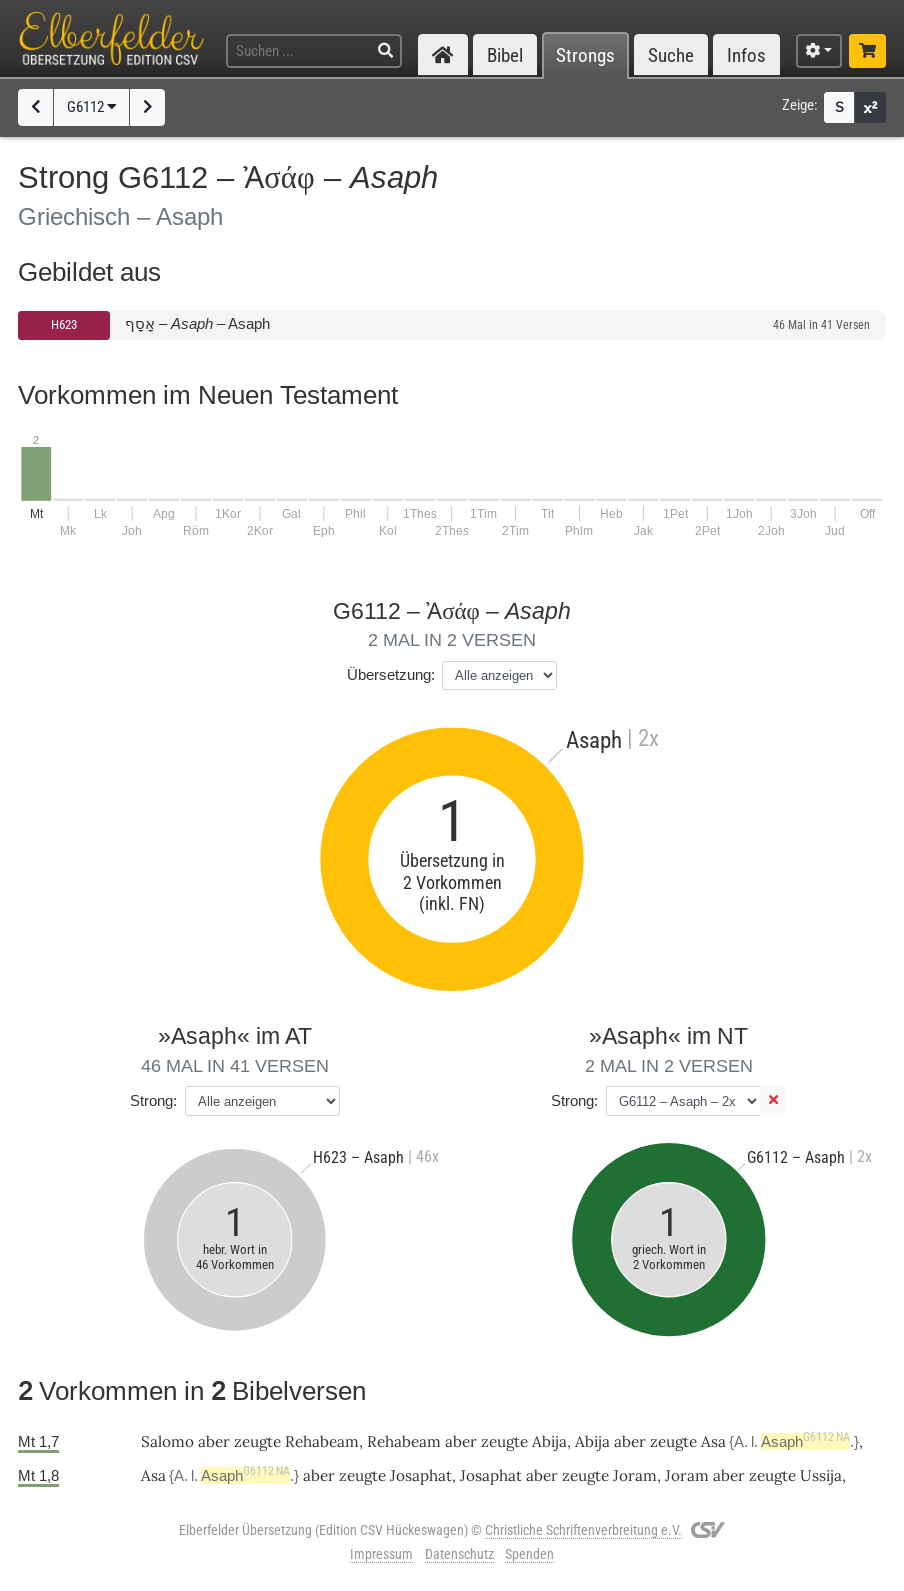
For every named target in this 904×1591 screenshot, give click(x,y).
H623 (64, 324)
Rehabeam (322, 1441)
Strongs (585, 55)
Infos (746, 55)
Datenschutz (459, 1554)
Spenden (529, 1554)
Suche (671, 55)
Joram (635, 1475)
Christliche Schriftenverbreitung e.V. (583, 1530)
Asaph (805, 1441)
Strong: (153, 1100)
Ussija (821, 1475)
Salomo (167, 1441)
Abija (549, 1441)
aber (214, 1441)
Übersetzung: (391, 674)
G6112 (92, 107)
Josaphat (421, 1475)
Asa (713, 1441)
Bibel (505, 55)
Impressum (381, 1554)
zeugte (257, 1441)
